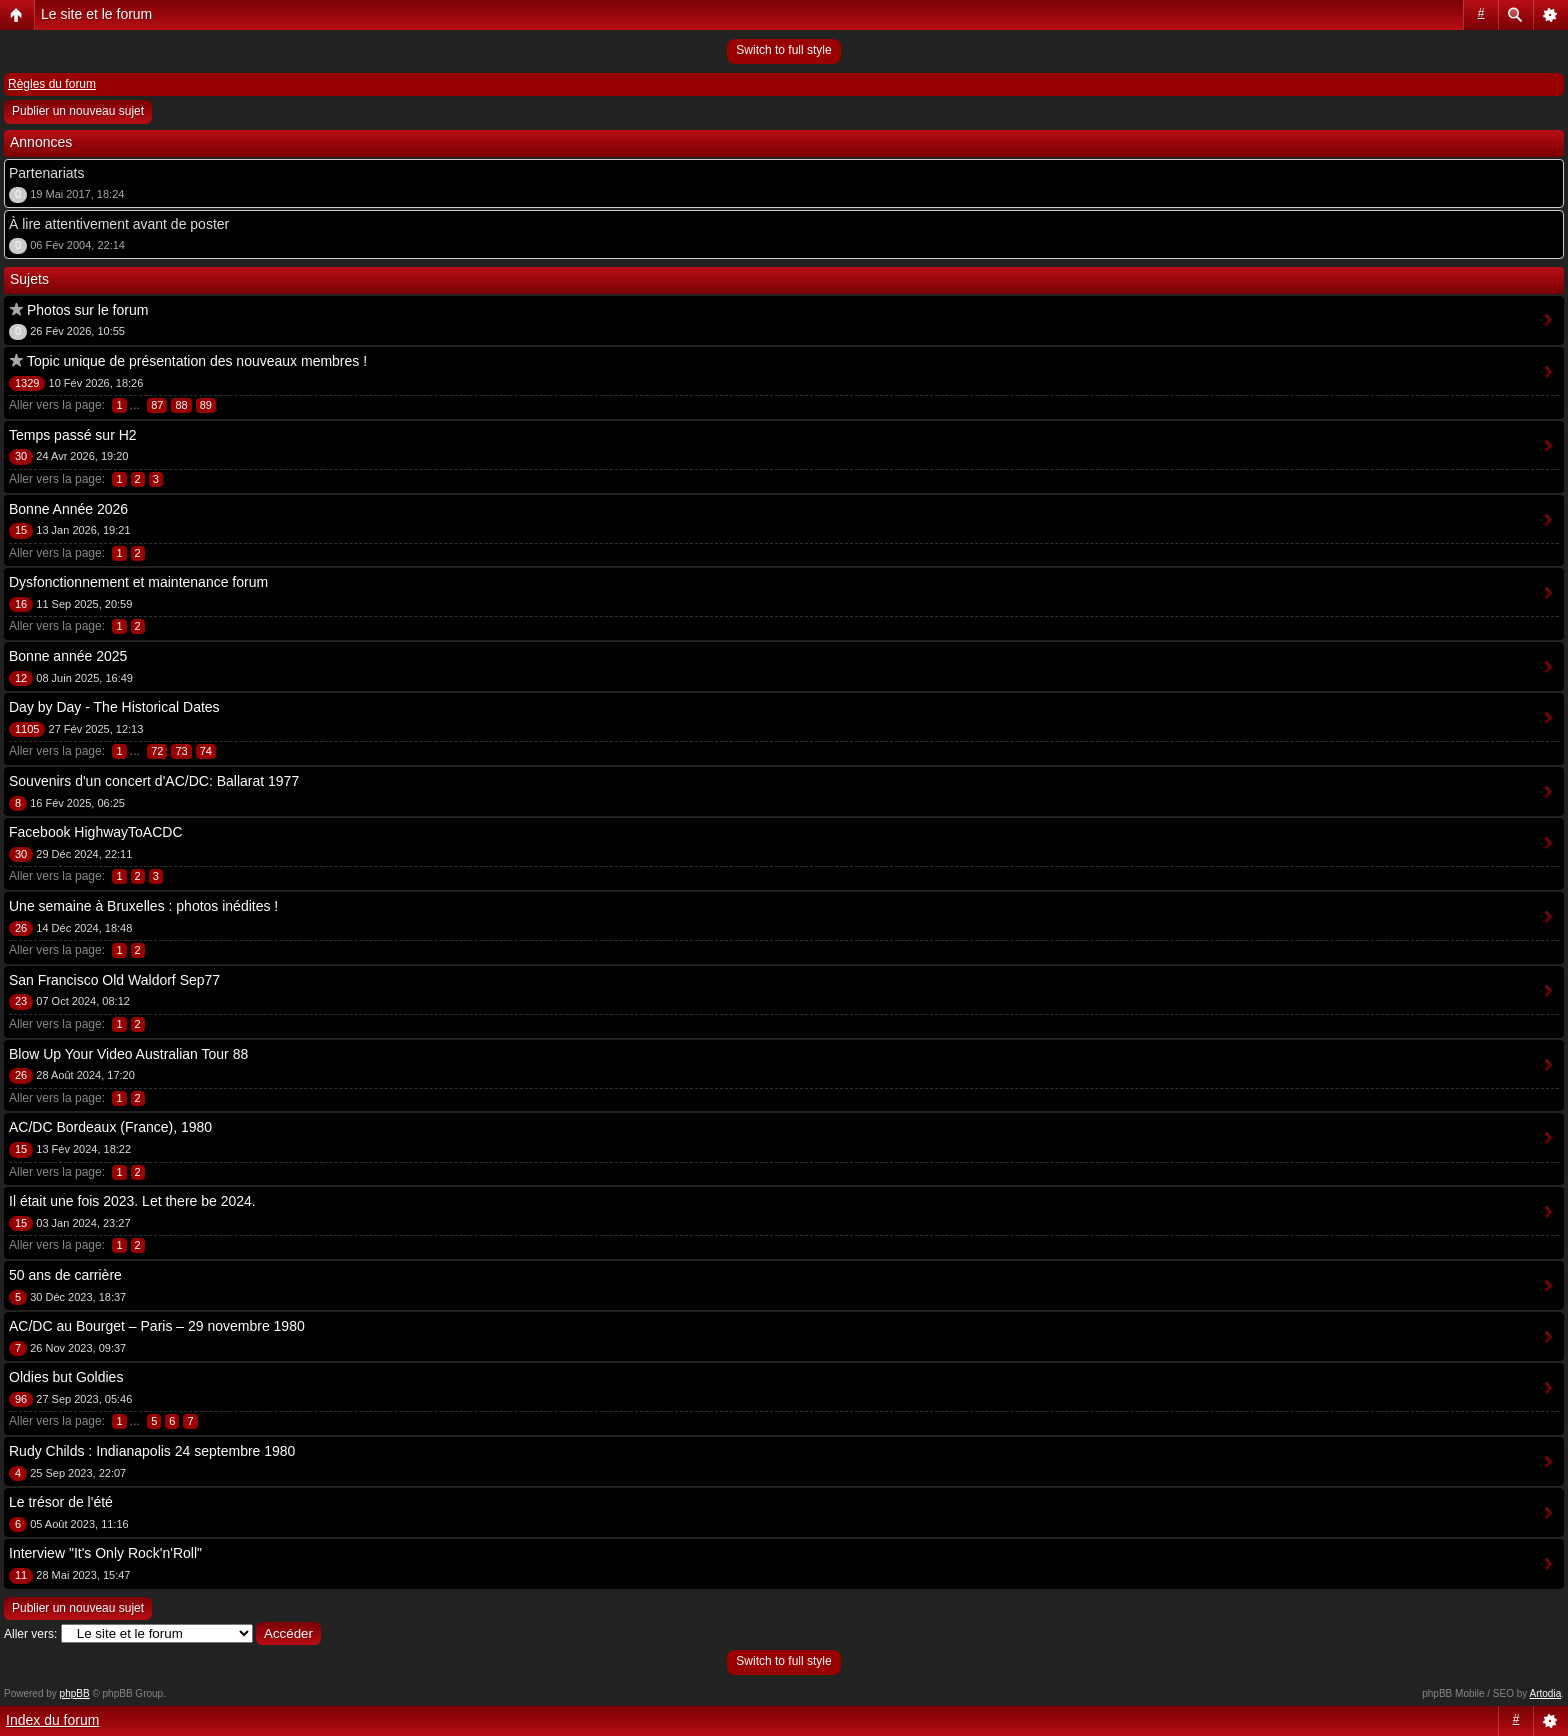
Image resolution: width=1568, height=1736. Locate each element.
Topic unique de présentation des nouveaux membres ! (197, 361)
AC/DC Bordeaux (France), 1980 (110, 1127)
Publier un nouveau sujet (78, 111)
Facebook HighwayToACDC (96, 832)
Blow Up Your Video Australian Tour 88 (128, 1054)
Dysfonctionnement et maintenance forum (138, 582)
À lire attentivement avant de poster (119, 224)
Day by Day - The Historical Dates (114, 707)
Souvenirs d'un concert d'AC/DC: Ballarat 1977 (154, 781)
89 (206, 405)
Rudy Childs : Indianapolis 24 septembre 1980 (152, 1451)
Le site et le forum (96, 14)
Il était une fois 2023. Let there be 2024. (132, 1201)
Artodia (1546, 1693)
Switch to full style (783, 50)
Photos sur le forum (87, 310)
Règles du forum (52, 84)
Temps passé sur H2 (73, 435)
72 (157, 751)
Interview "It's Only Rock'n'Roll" (105, 1553)
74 (206, 751)
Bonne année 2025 (68, 656)
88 (181, 405)
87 (157, 405)
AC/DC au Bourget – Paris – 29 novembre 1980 (157, 1326)
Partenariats (46, 173)
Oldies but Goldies (66, 1377)
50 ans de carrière (65, 1275)
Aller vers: (30, 1634)
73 (181, 751)
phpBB (75, 1693)
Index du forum (52, 1720)
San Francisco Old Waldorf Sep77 (114, 980)
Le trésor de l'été (61, 1502)
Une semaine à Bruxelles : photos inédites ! (143, 906)
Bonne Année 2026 (68, 509)
